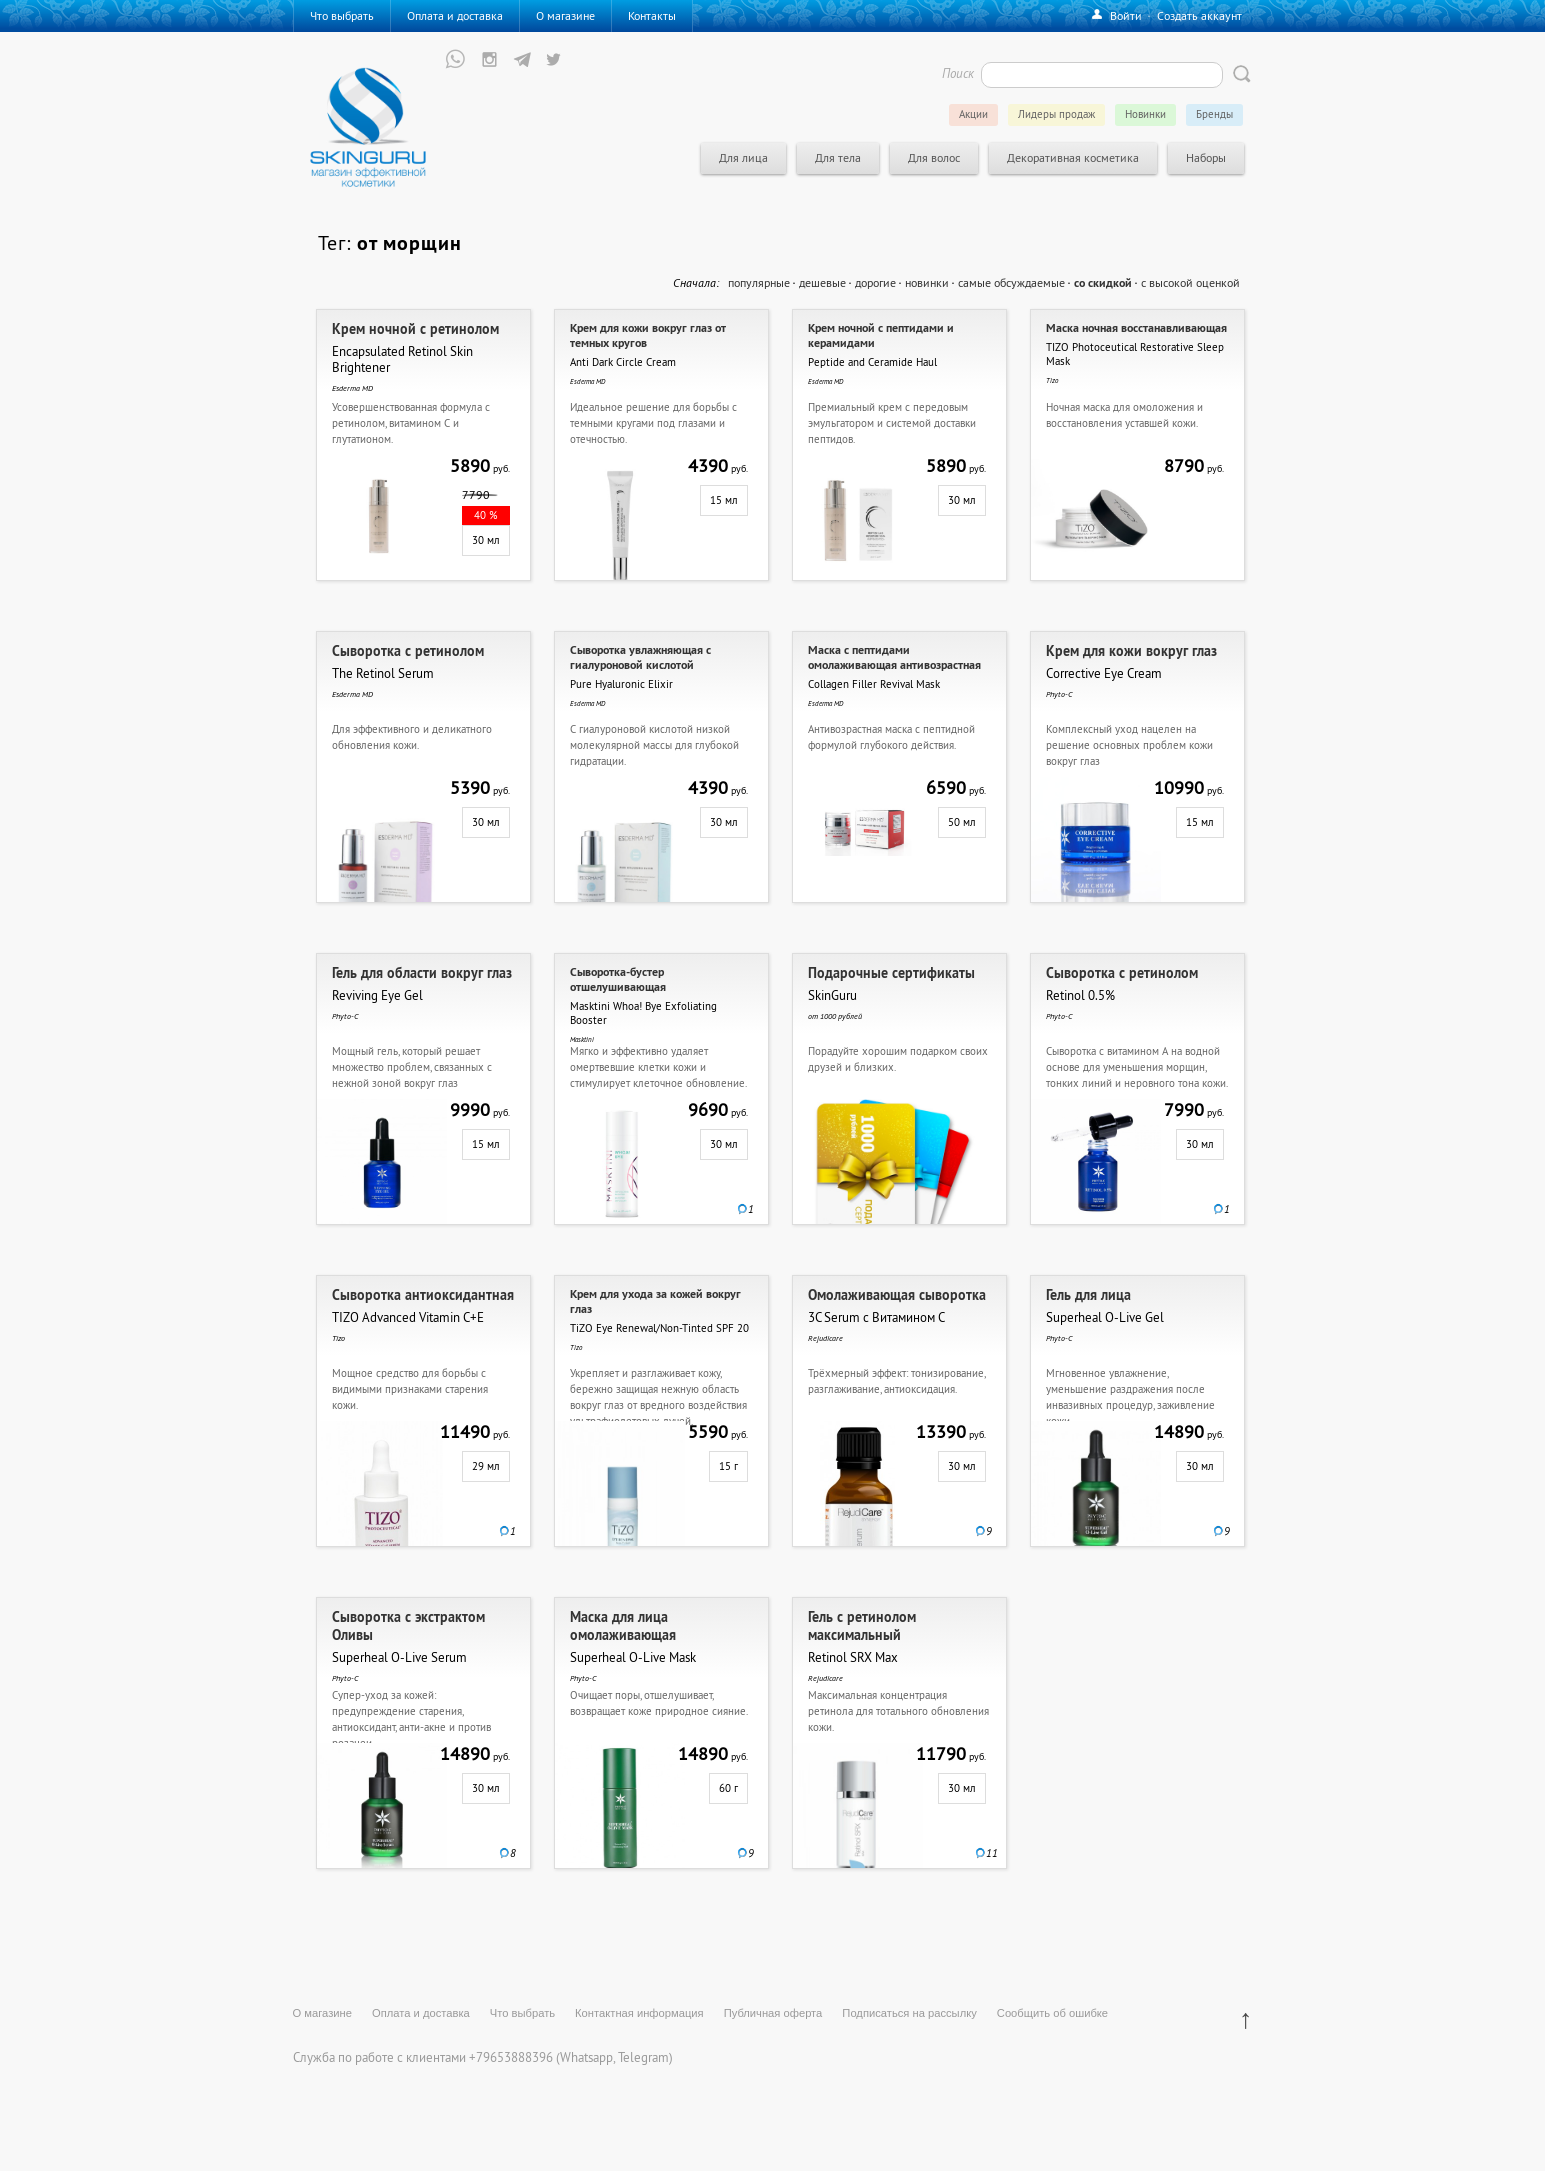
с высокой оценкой (1190, 282)
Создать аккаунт (1199, 15)
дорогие (875, 282)
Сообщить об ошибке (1052, 2013)
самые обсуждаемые (1011, 282)
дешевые (822, 282)
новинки (927, 282)
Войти (1126, 15)
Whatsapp (586, 2057)
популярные (759, 282)
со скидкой (1103, 283)
